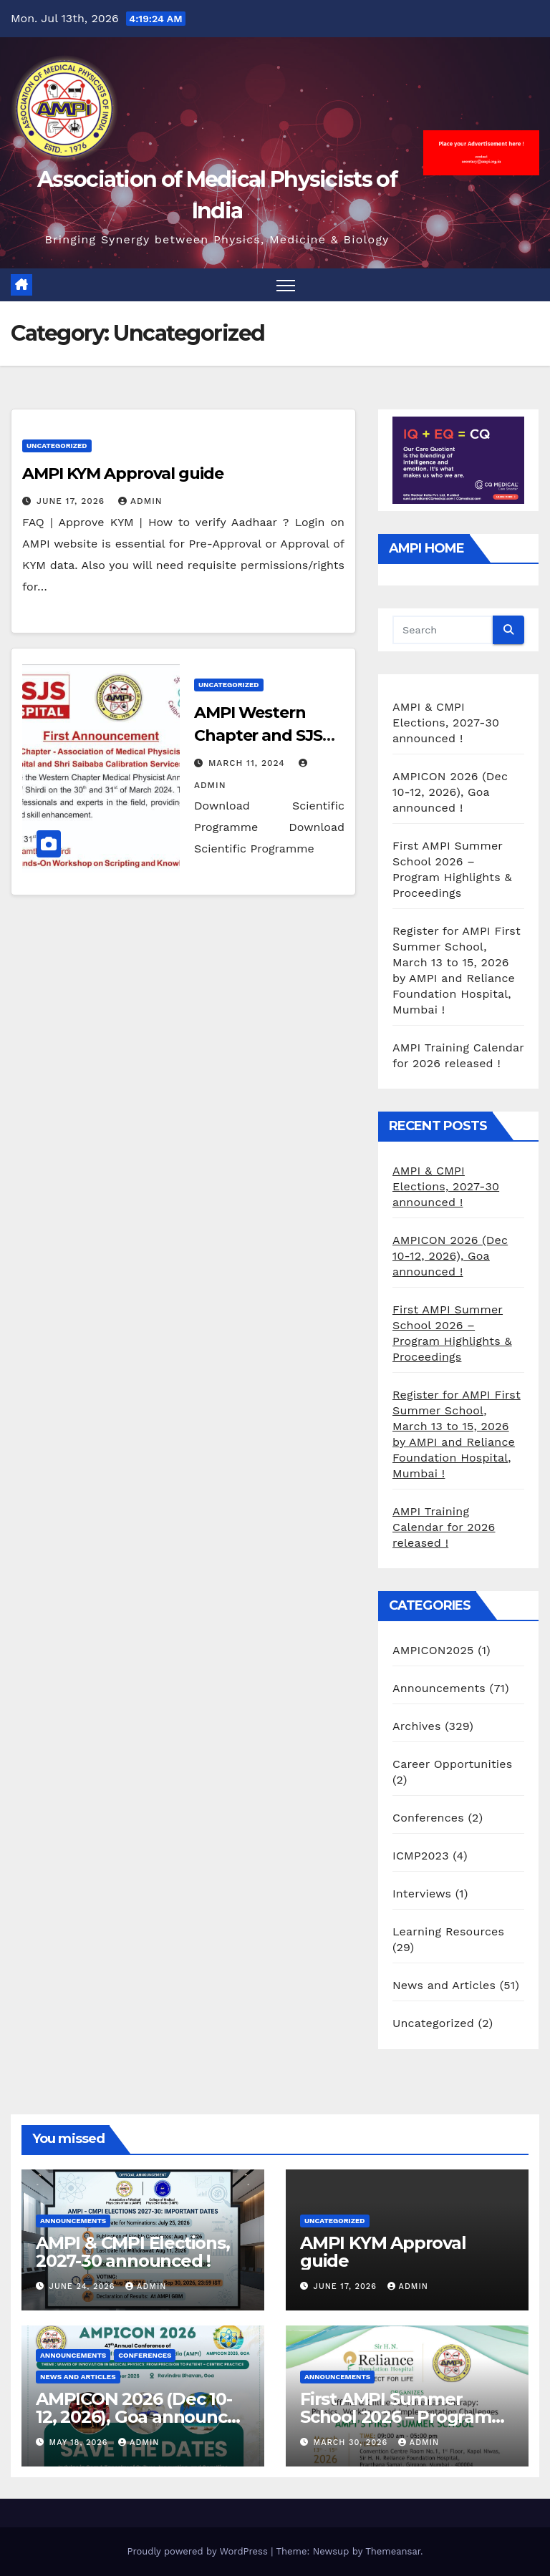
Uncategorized (56, 445)
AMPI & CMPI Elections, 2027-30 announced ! (445, 722)
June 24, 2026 (84, 2286)
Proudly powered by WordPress (199, 2551)
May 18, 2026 (80, 2442)
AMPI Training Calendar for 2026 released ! (443, 1527)
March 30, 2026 (352, 2442)
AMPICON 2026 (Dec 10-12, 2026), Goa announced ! (450, 792)
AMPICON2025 (433, 1650)
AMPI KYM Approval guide (122, 473)
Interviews (421, 1893)
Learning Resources (448, 1931)
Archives (416, 1726)
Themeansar (392, 2551)
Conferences (428, 1817)
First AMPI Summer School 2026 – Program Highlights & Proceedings (406, 2416)
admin (140, 501)
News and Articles (444, 1985)
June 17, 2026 (72, 501)
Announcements (439, 1688)
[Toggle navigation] (286, 285)
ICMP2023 (420, 1855)
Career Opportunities (452, 1764)
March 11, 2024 (248, 763)
